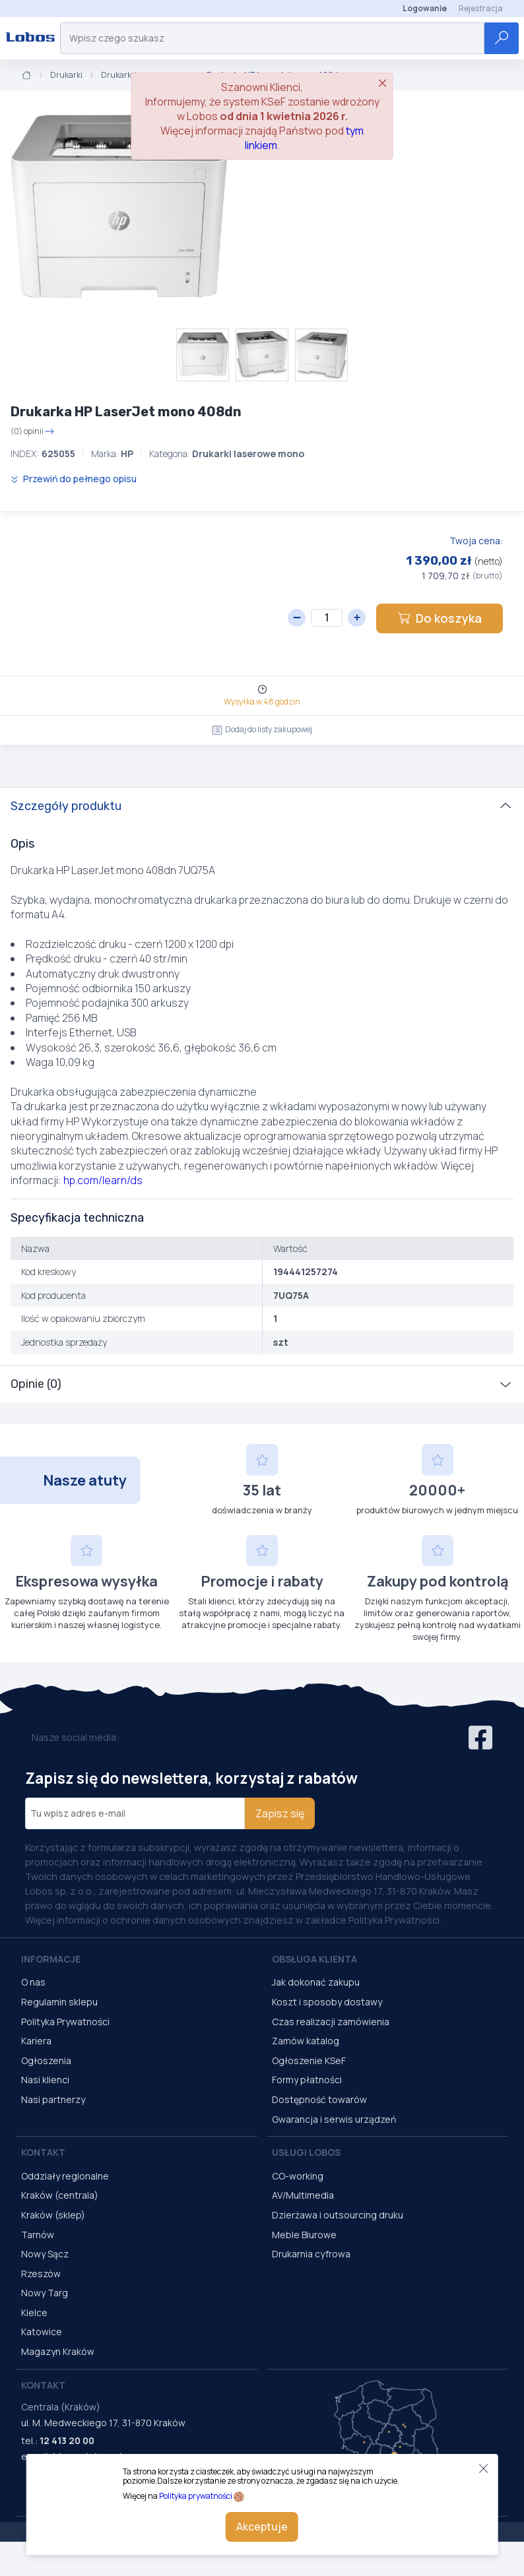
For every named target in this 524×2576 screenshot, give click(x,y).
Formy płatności (307, 2079)
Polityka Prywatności (65, 2021)
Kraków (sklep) (53, 2215)
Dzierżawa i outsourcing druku (337, 2215)
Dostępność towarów (319, 2099)
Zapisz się (279, 1813)
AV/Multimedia (303, 2195)
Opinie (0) (36, 1384)
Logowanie (425, 8)
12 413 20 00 (67, 2440)
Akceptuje (262, 2526)
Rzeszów (41, 2273)
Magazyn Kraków (57, 2351)
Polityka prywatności (195, 2495)
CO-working (297, 2176)
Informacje (51, 1959)
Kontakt (43, 2152)
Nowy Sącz (45, 2253)
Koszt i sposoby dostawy (327, 2001)
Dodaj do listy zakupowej (262, 729)
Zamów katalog (305, 2040)
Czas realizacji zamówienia (330, 2021)
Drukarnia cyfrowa (311, 2253)
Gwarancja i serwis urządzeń (334, 2119)
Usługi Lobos (306, 2152)
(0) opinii (33, 431)
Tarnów (37, 2234)
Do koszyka (439, 618)
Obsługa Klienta (314, 1959)
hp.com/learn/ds (103, 1180)
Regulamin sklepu (59, 2001)
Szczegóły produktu (66, 806)
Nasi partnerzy (53, 2099)
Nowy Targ (44, 2292)
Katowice (41, 2331)
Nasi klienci (45, 2079)
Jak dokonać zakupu (316, 1982)
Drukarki (66, 75)
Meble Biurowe (304, 2234)
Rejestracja (481, 8)
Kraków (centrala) (59, 2195)
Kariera (36, 2040)
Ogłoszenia (46, 2060)
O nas (33, 1982)
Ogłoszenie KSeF (309, 2060)
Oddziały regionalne (65, 2176)
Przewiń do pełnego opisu (74, 478)
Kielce (34, 2312)
